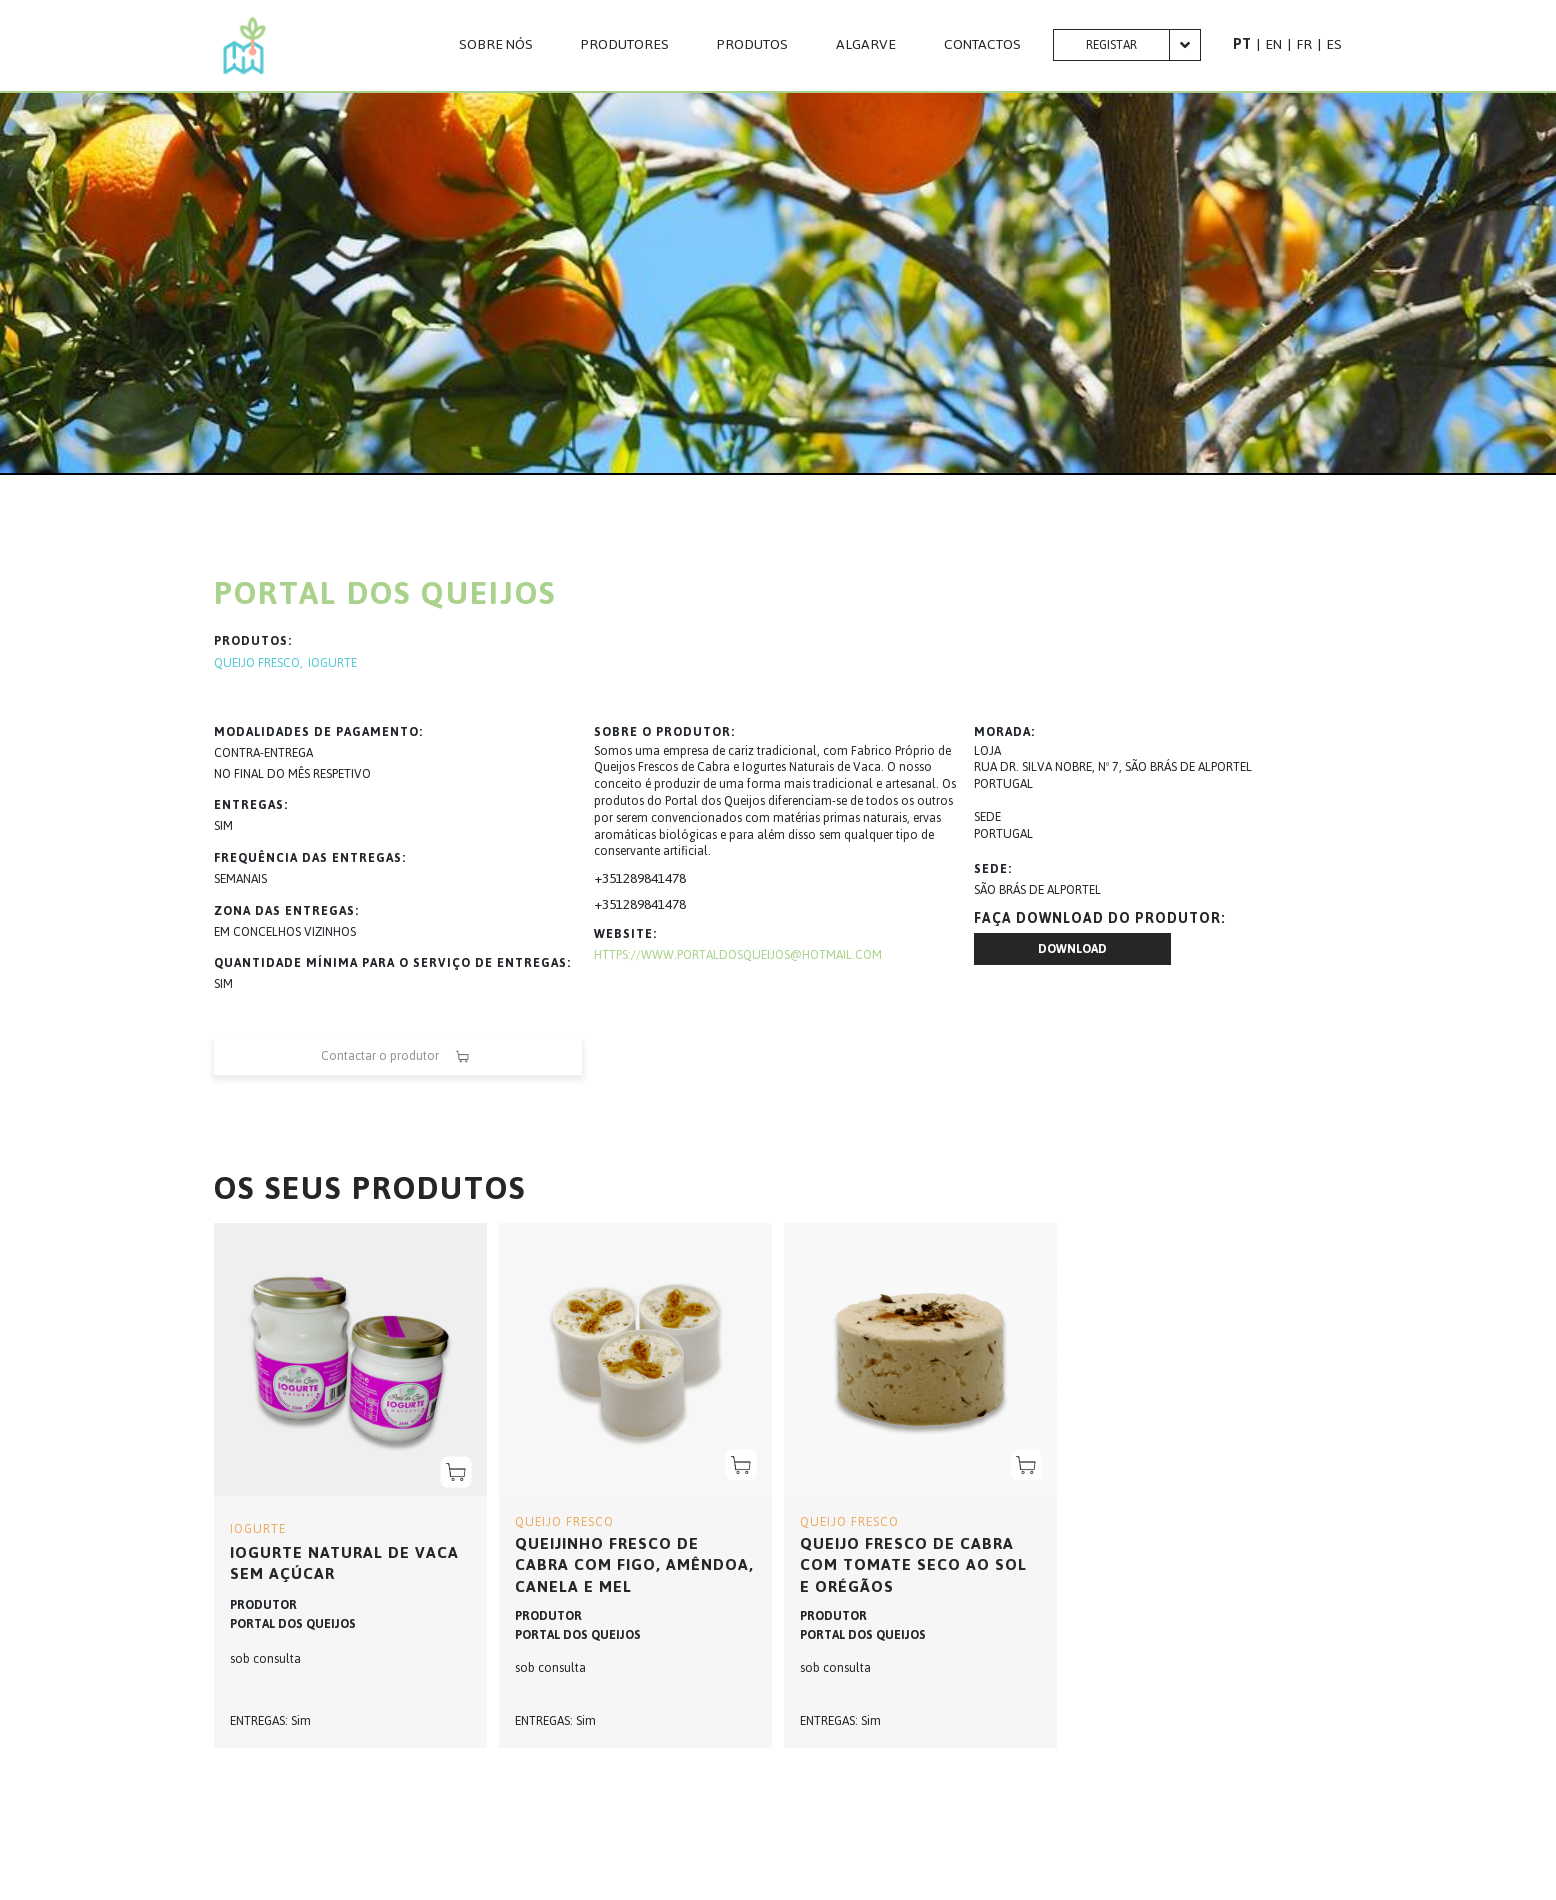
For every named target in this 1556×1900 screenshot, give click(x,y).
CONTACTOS (982, 45)
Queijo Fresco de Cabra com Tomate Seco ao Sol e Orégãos (913, 1565)
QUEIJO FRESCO (257, 663)
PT (1242, 44)
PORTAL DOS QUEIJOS (293, 1624)
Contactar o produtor (398, 1056)
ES (1334, 44)
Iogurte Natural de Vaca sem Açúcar (344, 1563)
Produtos (752, 45)
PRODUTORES (625, 45)
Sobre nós (496, 45)
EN (1273, 44)
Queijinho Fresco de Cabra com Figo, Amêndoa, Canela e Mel (634, 1565)
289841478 (654, 878)
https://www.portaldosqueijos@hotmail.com (738, 955)
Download (1072, 949)
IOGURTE (332, 663)
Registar (1111, 45)
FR (1304, 44)
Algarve (866, 45)
